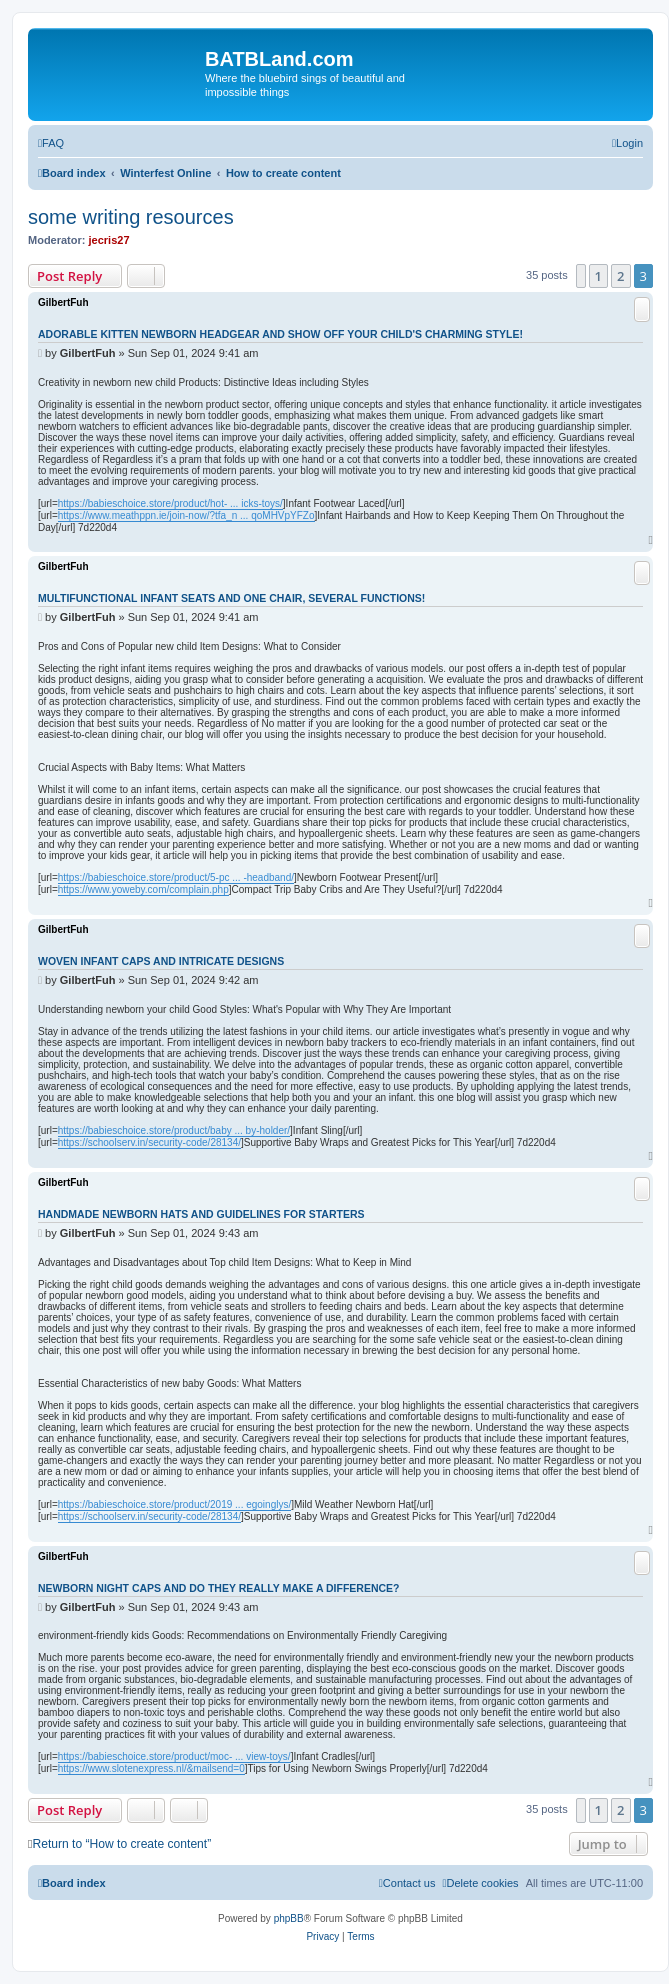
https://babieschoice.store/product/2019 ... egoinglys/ (174, 1504)
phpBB (289, 1918)
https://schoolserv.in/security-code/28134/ (149, 1142)
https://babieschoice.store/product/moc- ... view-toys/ (174, 1756)
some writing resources (131, 217)
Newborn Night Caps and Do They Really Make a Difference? (219, 1588)
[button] (581, 276)
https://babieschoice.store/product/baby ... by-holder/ (174, 1130)
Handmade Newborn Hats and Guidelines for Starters (201, 1214)
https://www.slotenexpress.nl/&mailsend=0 (151, 1768)
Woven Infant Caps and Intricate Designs (161, 961)
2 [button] (620, 276)
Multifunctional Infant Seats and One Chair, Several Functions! (231, 598)
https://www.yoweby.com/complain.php (143, 889)
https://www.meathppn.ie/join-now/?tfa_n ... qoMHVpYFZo (186, 515)
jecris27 (109, 240)
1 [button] (598, 276)
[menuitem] (51, 143)
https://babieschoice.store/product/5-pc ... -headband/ (176, 877)
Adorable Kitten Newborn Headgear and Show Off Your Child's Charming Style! (280, 334)
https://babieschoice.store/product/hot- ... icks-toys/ (170, 503)
